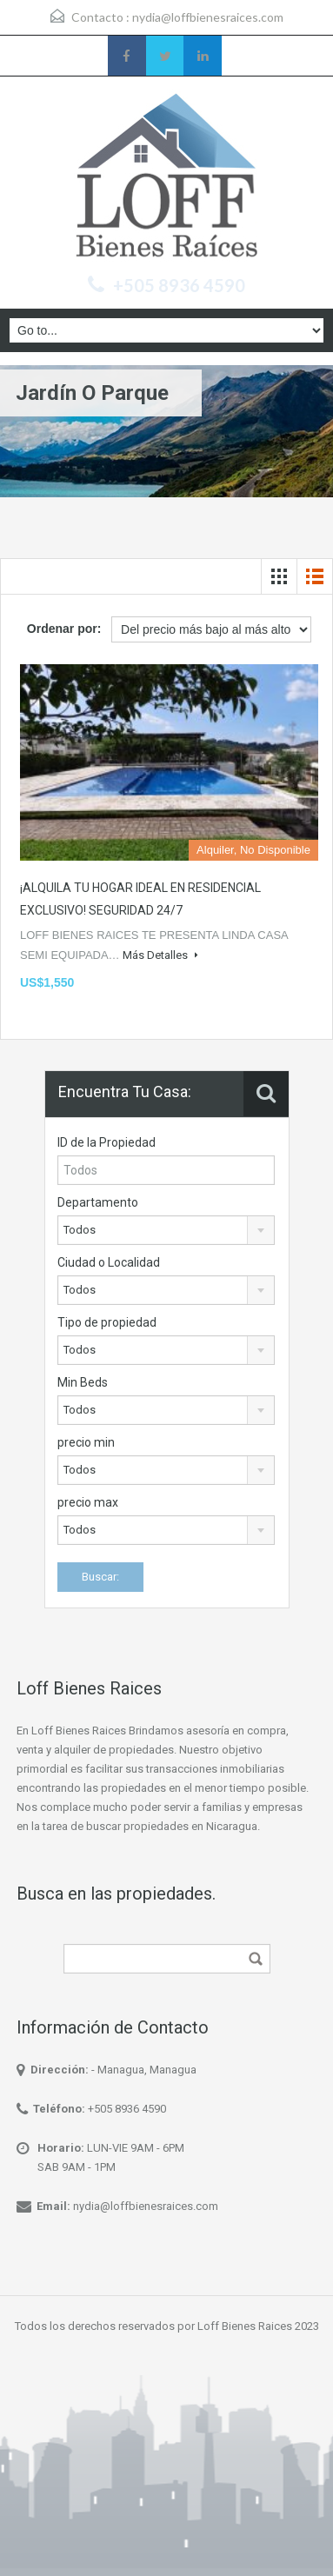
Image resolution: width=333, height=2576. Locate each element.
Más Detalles (160, 955)
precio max (87, 1502)
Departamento (97, 1202)
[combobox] (166, 1230)
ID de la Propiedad (106, 1142)
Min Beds (82, 1382)
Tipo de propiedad (107, 1322)
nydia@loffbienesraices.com (207, 17)
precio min (86, 1442)
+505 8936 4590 (179, 285)
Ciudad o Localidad (108, 1262)
